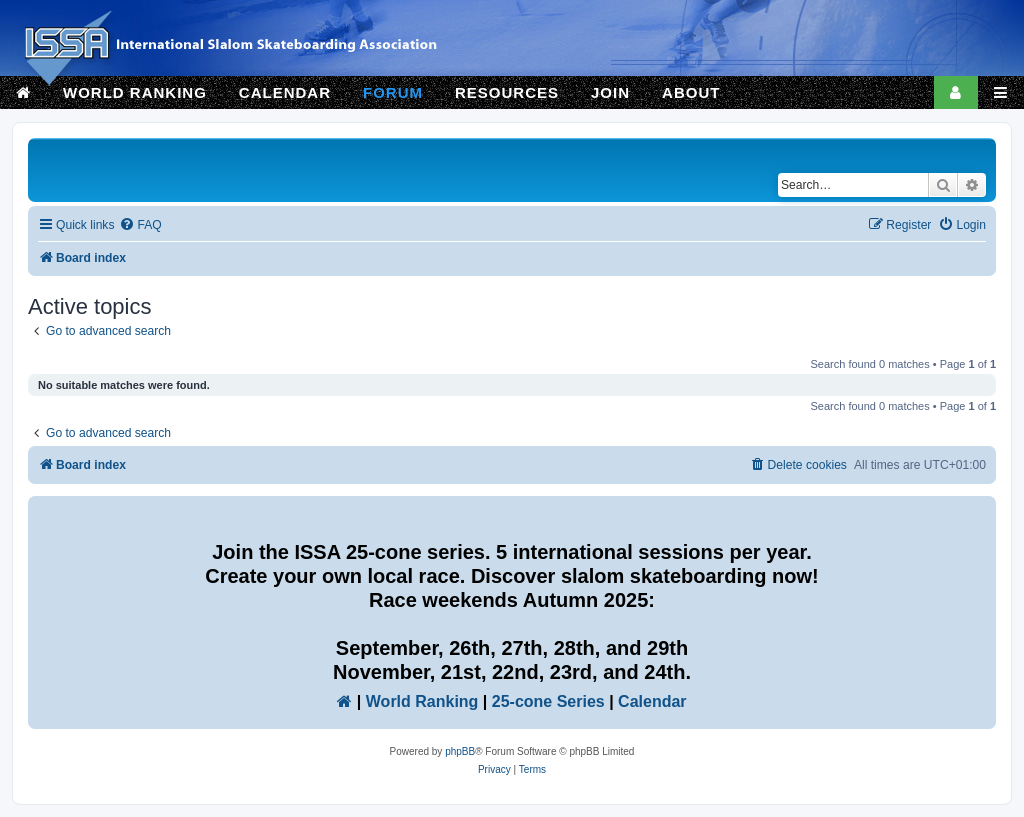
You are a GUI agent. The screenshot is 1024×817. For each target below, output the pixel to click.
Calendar (652, 701)
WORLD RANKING (135, 92)
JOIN (610, 92)
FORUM (393, 92)
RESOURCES (507, 92)
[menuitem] (140, 225)
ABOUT (691, 92)
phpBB (460, 751)
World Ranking (422, 701)
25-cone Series (548, 701)
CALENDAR (285, 92)
